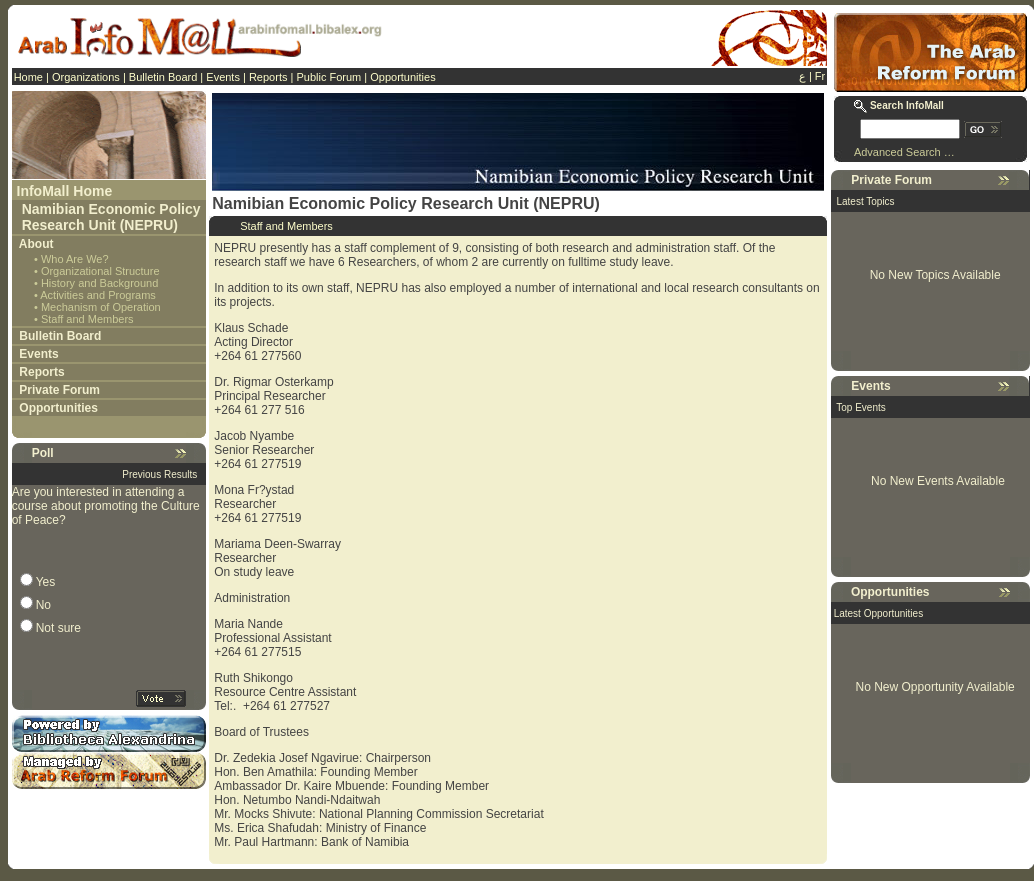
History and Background (99, 283)
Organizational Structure (100, 271)
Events (223, 77)
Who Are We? (75, 259)
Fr (820, 76)
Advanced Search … (904, 152)
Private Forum (59, 390)
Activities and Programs (98, 295)
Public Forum (328, 77)
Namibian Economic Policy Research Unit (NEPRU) (111, 217)
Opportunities (402, 77)
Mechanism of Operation (101, 307)
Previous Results (159, 474)
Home (28, 77)
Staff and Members (87, 319)
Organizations (86, 77)
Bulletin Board (163, 77)
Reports (268, 77)
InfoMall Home (65, 191)
